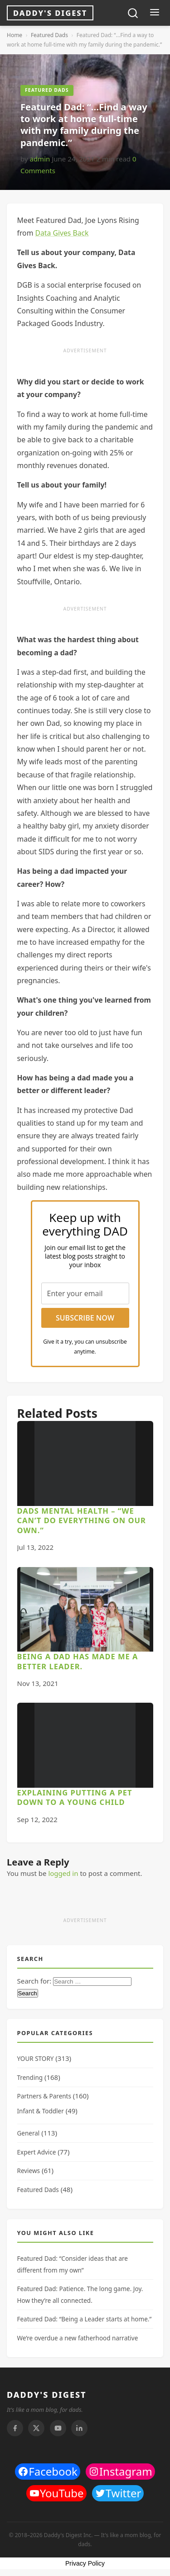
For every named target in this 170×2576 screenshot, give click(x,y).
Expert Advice (36, 2152)
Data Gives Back (61, 233)
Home (14, 35)
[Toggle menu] (154, 13)
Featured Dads (49, 35)
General (28, 2133)
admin (39, 158)
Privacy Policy (85, 2563)
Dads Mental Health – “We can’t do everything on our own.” (81, 1520)
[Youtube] (58, 2428)
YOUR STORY (35, 2059)
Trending (30, 2078)
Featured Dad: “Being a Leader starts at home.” (84, 2319)
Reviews (28, 2171)
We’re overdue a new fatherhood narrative (77, 2338)
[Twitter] (36, 2428)
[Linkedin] (79, 2428)
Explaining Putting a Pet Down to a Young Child (74, 1797)
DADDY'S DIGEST (47, 2394)
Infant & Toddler (40, 2111)
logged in (63, 1873)
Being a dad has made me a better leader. (77, 1661)
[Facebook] (15, 2428)
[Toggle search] (133, 13)
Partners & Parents (44, 2096)
